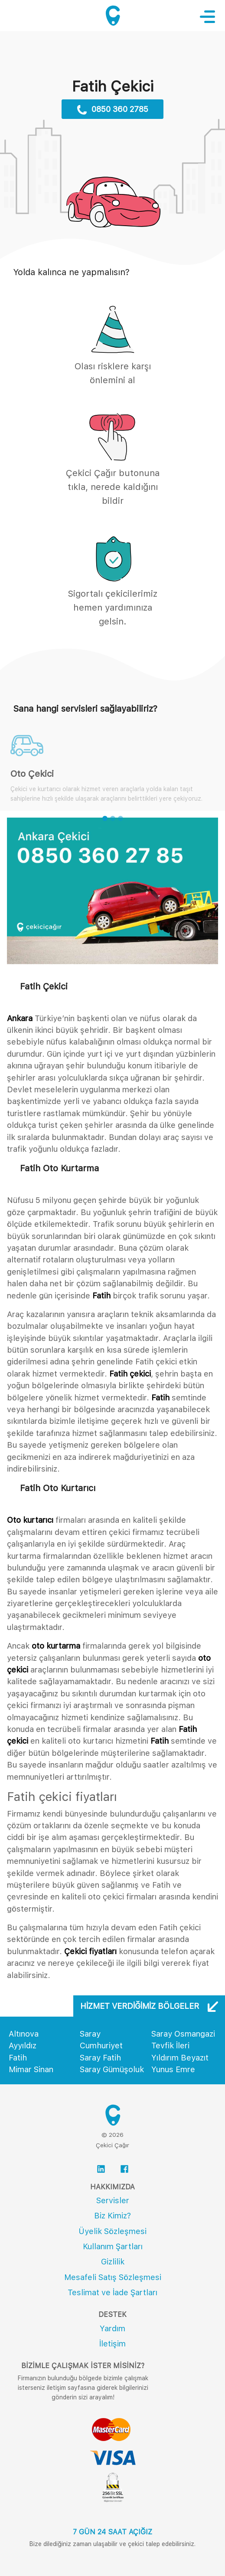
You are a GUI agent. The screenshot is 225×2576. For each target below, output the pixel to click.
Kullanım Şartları (113, 2246)
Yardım (112, 2328)
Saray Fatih (100, 2057)
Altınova (24, 2033)
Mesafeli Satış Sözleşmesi (112, 2277)
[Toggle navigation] (212, 16)
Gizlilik (112, 2261)
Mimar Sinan (31, 2069)
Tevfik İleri (170, 2045)
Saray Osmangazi (183, 2033)
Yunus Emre (173, 2069)
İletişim (112, 2343)
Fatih (18, 2057)
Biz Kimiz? (112, 2215)
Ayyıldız (22, 2045)
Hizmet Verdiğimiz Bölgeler (149, 2006)
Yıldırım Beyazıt (180, 2057)
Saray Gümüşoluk (112, 2069)
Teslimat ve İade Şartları (112, 2292)
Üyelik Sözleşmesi (112, 2231)
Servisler (112, 2200)
